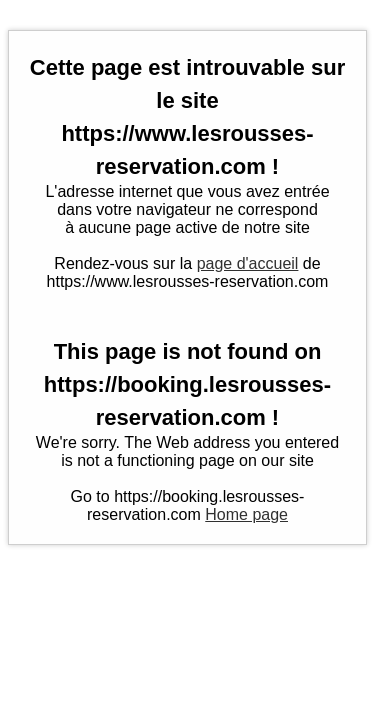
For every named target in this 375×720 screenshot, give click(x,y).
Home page (246, 514)
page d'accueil (248, 263)
